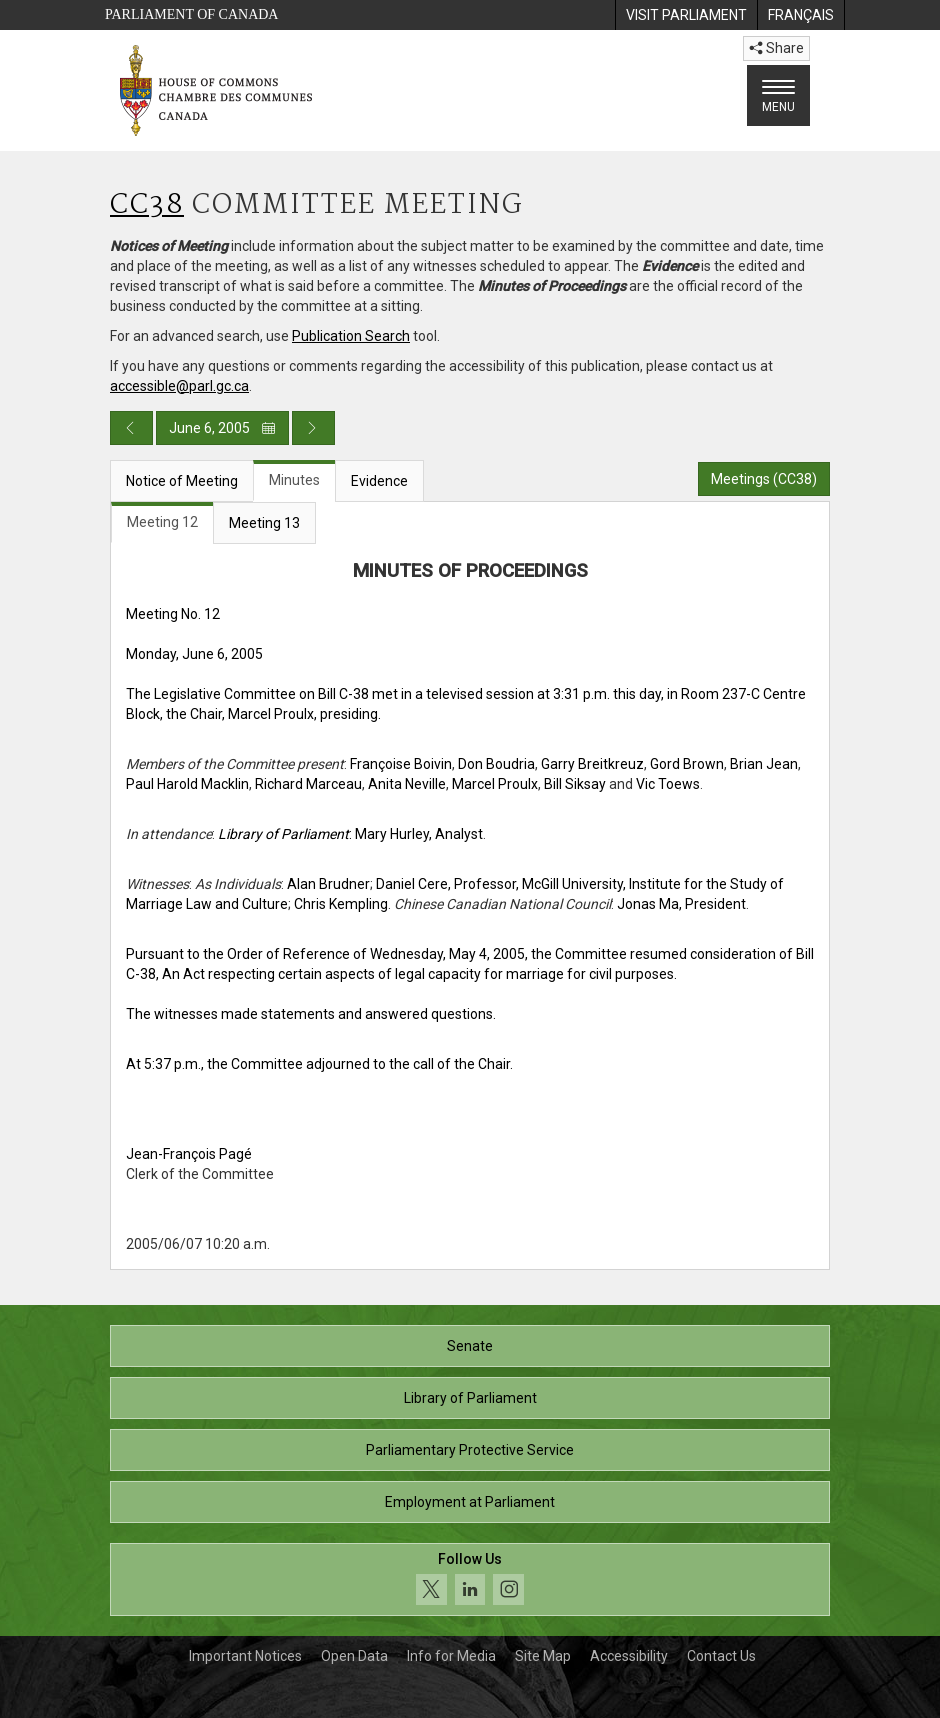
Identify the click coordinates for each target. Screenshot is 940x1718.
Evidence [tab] (379, 481)
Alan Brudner (328, 884)
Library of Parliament (470, 1398)
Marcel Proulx (495, 784)
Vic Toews (668, 784)
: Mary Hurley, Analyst (350, 834)
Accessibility (629, 1656)
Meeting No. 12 (173, 614)
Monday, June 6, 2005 (194, 654)
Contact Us (721, 1656)
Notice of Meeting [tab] (182, 481)
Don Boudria (496, 764)
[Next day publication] (313, 428)
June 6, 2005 (222, 428)
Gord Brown (687, 764)
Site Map (543, 1656)
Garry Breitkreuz (592, 764)
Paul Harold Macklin (187, 784)
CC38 (147, 205)
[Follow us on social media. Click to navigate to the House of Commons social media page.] (470, 1579)
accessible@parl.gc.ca (179, 386)
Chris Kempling (341, 904)
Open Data (354, 1656)
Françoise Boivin (401, 764)
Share (776, 48)
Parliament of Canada (191, 14)
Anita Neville (407, 784)
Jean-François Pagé (189, 1154)
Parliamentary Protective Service (470, 1450)
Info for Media (451, 1656)
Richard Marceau (308, 784)
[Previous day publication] (131, 428)
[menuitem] (686, 15)
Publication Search (351, 336)
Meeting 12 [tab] (162, 522)
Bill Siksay (575, 784)
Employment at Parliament (470, 1502)
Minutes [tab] (294, 480)
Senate (470, 1346)
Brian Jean (764, 764)
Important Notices (245, 1656)
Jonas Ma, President (681, 904)
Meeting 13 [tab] (264, 523)
